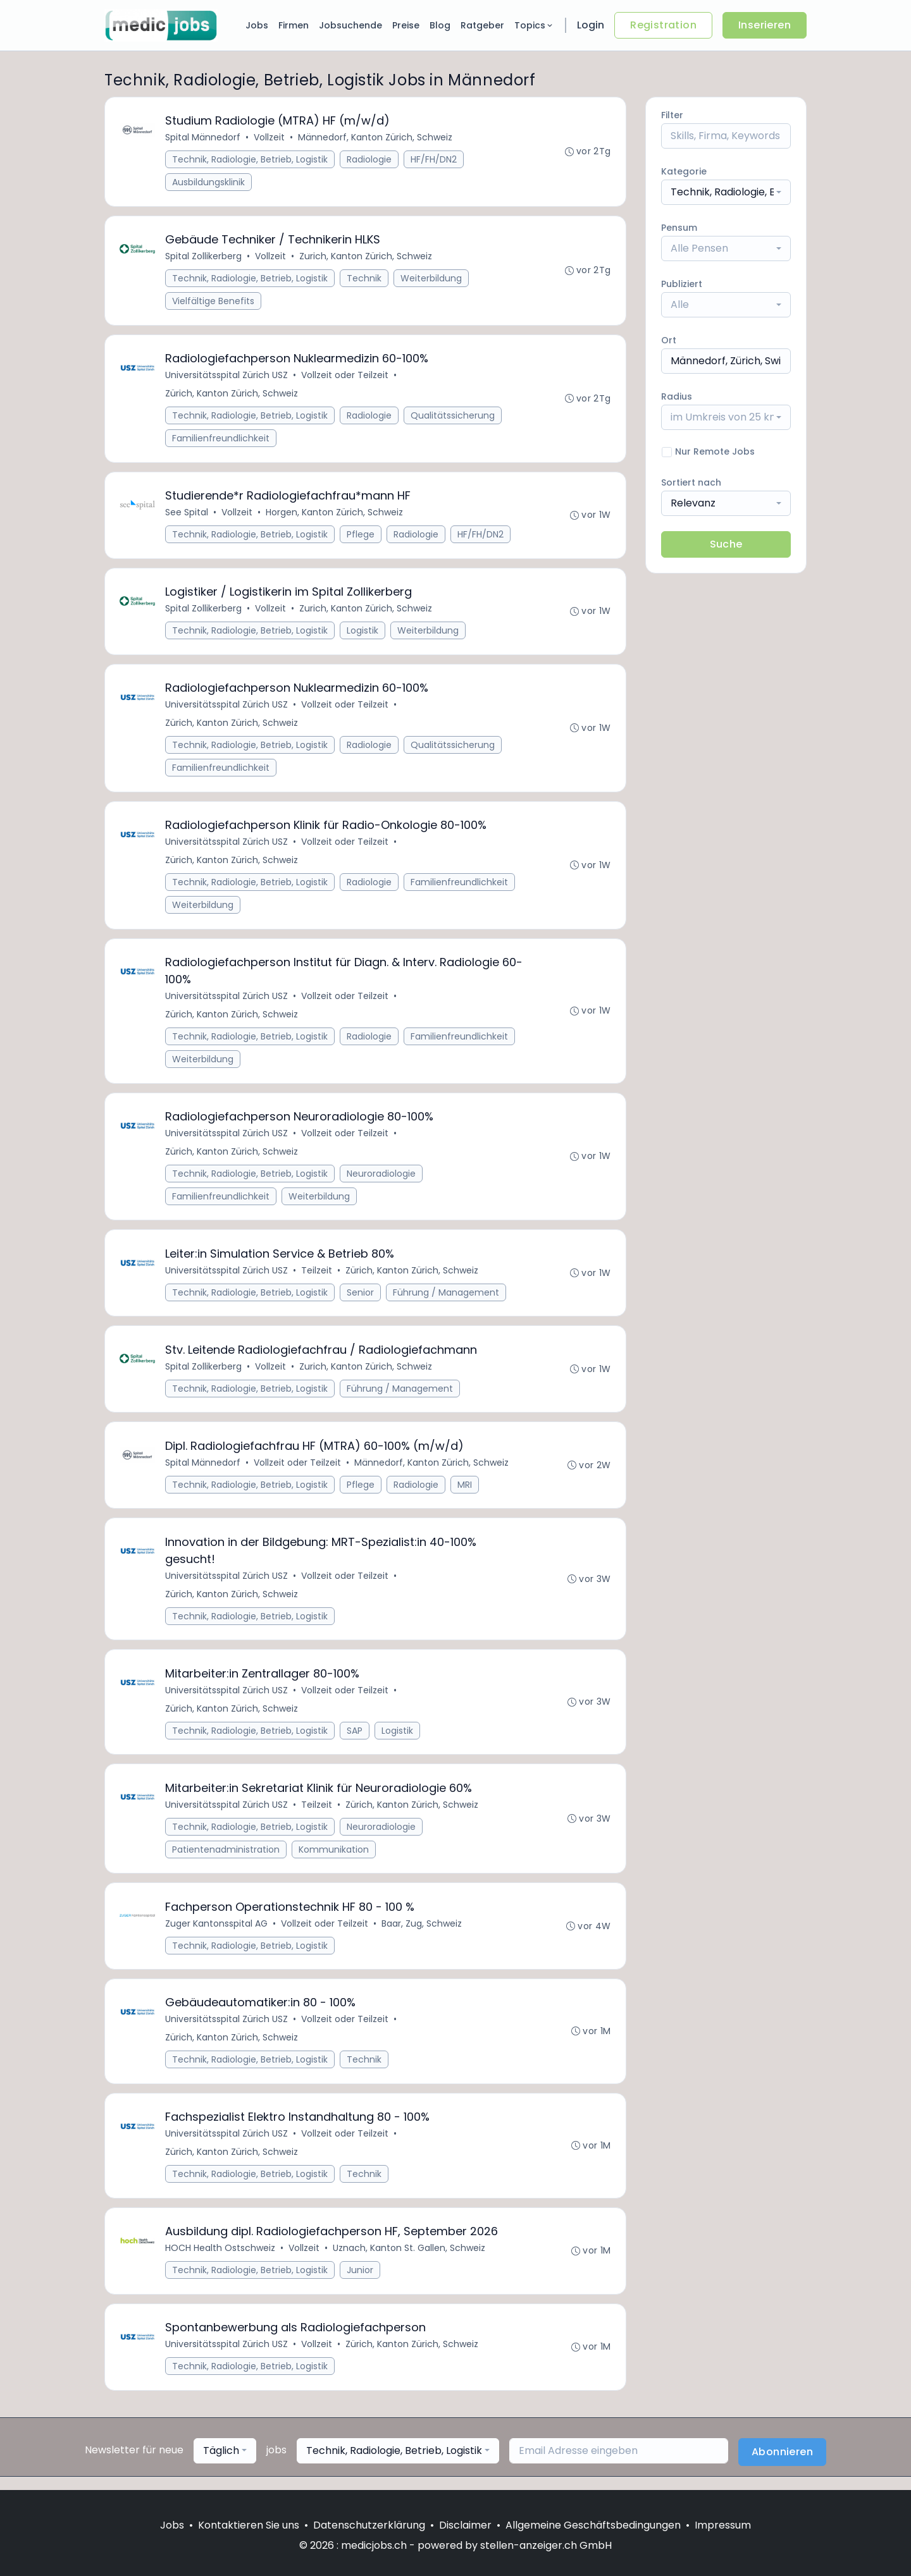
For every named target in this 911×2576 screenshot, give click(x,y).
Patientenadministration (226, 1859)
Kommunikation (334, 1859)
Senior (361, 1298)
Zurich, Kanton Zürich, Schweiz (366, 257)
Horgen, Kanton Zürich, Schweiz (335, 514)
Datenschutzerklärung (369, 2525)
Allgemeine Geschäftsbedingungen (593, 2525)
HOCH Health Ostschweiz (221, 2260)
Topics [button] (534, 25)
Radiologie (369, 160)
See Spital (187, 514)
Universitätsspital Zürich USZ (227, 377)
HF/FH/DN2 (434, 160)
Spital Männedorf (203, 138)
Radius (676, 396)
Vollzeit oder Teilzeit (345, 377)
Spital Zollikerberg (204, 257)
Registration (663, 25)
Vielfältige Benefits (214, 302)
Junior (360, 2282)
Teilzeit (317, 1276)
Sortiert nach (691, 482)
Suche (726, 544)
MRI (465, 1492)
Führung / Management (447, 1298)
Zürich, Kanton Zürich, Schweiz (232, 395)
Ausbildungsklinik (209, 182)
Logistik (363, 633)
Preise (405, 25)
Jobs (256, 25)
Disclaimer (465, 2525)
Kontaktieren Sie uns (248, 2525)
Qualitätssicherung (453, 417)
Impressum (723, 2525)
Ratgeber (482, 25)
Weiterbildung (431, 279)
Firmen (293, 25)
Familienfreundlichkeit (221, 440)
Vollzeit (269, 138)
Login (590, 25)
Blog (440, 25)
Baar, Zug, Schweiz (422, 1933)
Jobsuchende (350, 25)
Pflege (361, 537)
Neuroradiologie (381, 1179)
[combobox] (726, 192)
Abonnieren (782, 2465)
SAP (355, 1739)
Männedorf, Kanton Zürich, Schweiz (376, 138)
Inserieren (764, 25)
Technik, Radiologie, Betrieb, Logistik (250, 160)
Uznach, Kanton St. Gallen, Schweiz (409, 2260)
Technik (364, 279)
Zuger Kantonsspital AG (217, 1933)
